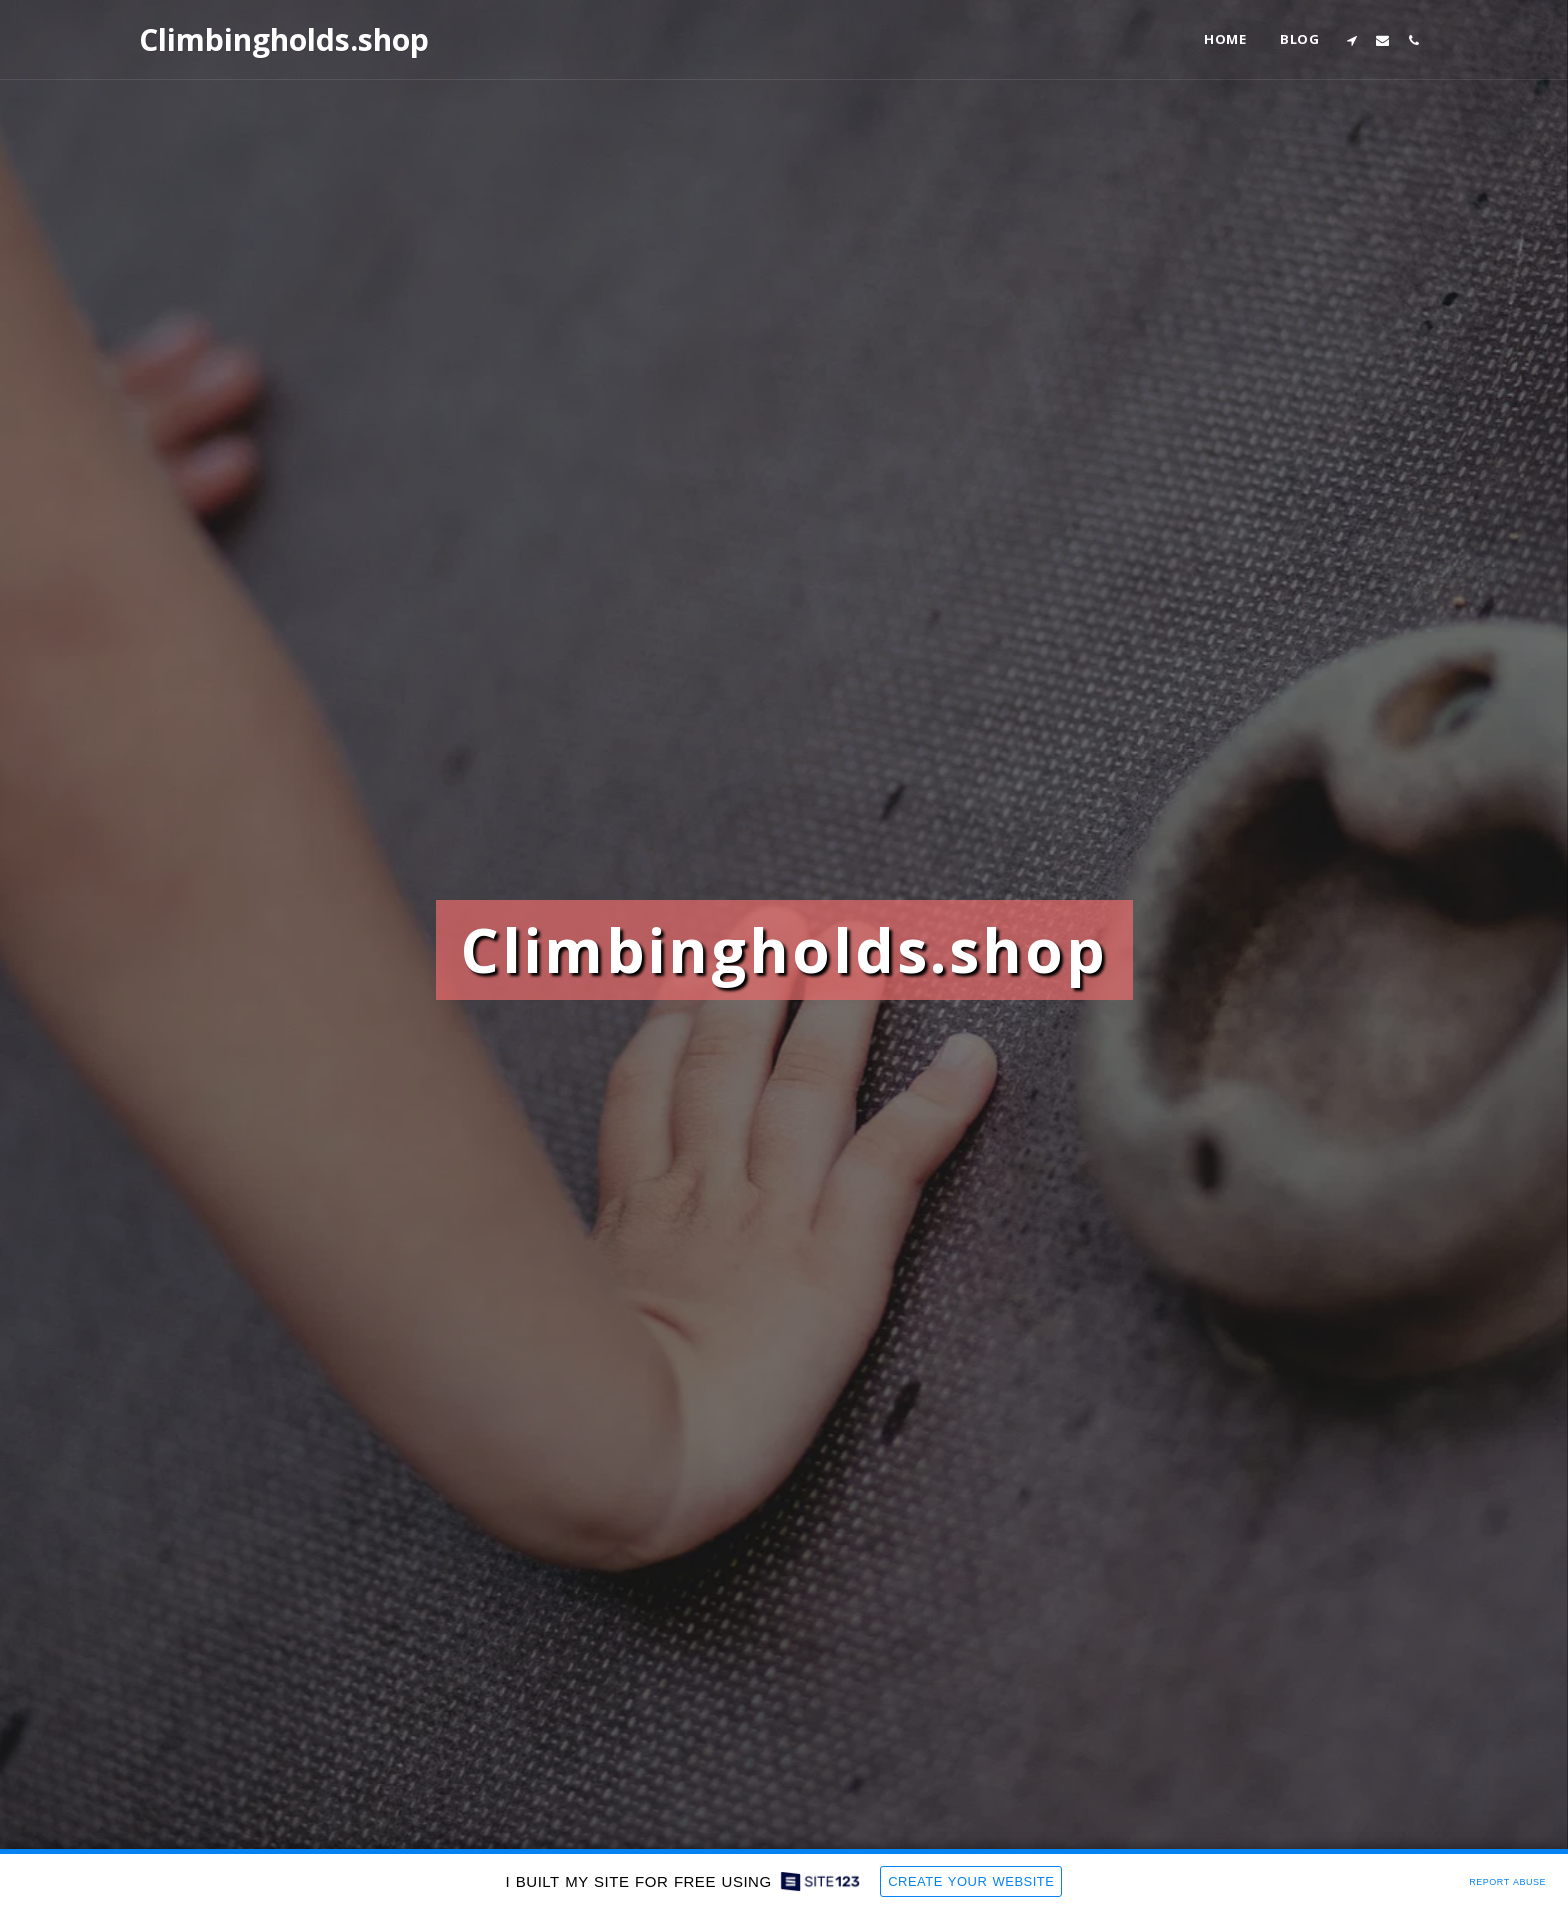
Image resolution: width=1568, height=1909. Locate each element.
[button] (1351, 40)
